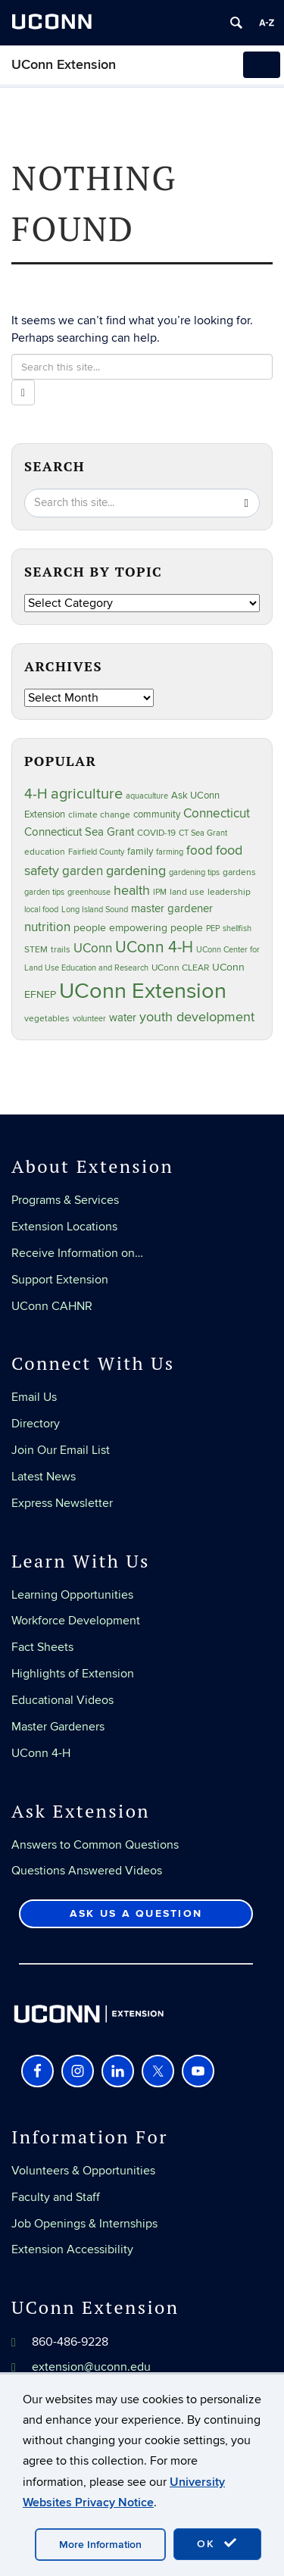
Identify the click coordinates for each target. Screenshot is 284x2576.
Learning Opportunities (72, 1594)
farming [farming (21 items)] (169, 852)
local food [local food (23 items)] (41, 909)
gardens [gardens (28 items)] (239, 872)
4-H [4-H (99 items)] (36, 794)
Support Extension (59, 1279)
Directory (35, 1423)
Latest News (43, 1476)
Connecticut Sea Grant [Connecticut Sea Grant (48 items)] (79, 832)
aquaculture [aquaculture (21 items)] (147, 796)
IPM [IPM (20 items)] (160, 892)
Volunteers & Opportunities (83, 2170)
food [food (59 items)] (199, 850)
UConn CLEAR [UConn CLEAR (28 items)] (180, 968)
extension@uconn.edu (91, 2366)
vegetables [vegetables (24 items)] (47, 1018)
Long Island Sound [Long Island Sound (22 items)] (94, 909)
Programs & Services (65, 1200)
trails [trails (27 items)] (60, 949)
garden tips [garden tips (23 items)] (44, 892)
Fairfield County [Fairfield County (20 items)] (96, 852)
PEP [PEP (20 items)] (213, 928)
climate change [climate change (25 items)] (99, 814)
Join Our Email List (60, 1450)
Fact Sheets (42, 1647)
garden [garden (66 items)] (82, 871)
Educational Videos (62, 1700)
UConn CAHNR (51, 1306)
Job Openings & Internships (84, 2223)
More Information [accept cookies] (100, 2544)
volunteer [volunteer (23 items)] (89, 1019)
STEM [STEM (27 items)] (36, 949)
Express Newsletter (62, 1503)
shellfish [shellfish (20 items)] (237, 928)
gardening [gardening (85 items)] (136, 870)
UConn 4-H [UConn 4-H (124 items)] (154, 947)
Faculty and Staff (55, 2197)
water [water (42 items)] (122, 1017)
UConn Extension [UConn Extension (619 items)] (142, 991)
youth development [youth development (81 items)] (196, 1017)
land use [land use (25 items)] (187, 891)
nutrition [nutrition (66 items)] (47, 927)
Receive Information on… (77, 1253)
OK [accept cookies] (217, 2543)
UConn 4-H (40, 1753)
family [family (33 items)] (140, 852)
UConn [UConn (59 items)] (92, 948)
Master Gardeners (58, 1726)
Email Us (34, 1397)
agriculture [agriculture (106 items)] (87, 794)
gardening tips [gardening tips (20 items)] (194, 872)
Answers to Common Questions (95, 1844)
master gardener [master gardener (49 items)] (172, 909)
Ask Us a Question (136, 1913)
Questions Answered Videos (86, 1870)
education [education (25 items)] (44, 851)
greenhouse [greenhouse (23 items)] (89, 892)
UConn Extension (63, 65)
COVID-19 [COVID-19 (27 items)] (156, 833)
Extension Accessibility (72, 2249)
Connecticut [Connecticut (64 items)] (216, 813)
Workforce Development (75, 1620)
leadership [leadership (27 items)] (229, 892)
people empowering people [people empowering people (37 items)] (138, 927)
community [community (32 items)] (156, 814)
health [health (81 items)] (132, 891)
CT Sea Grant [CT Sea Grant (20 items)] (203, 833)
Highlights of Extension (72, 1673)
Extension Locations (64, 1226)
